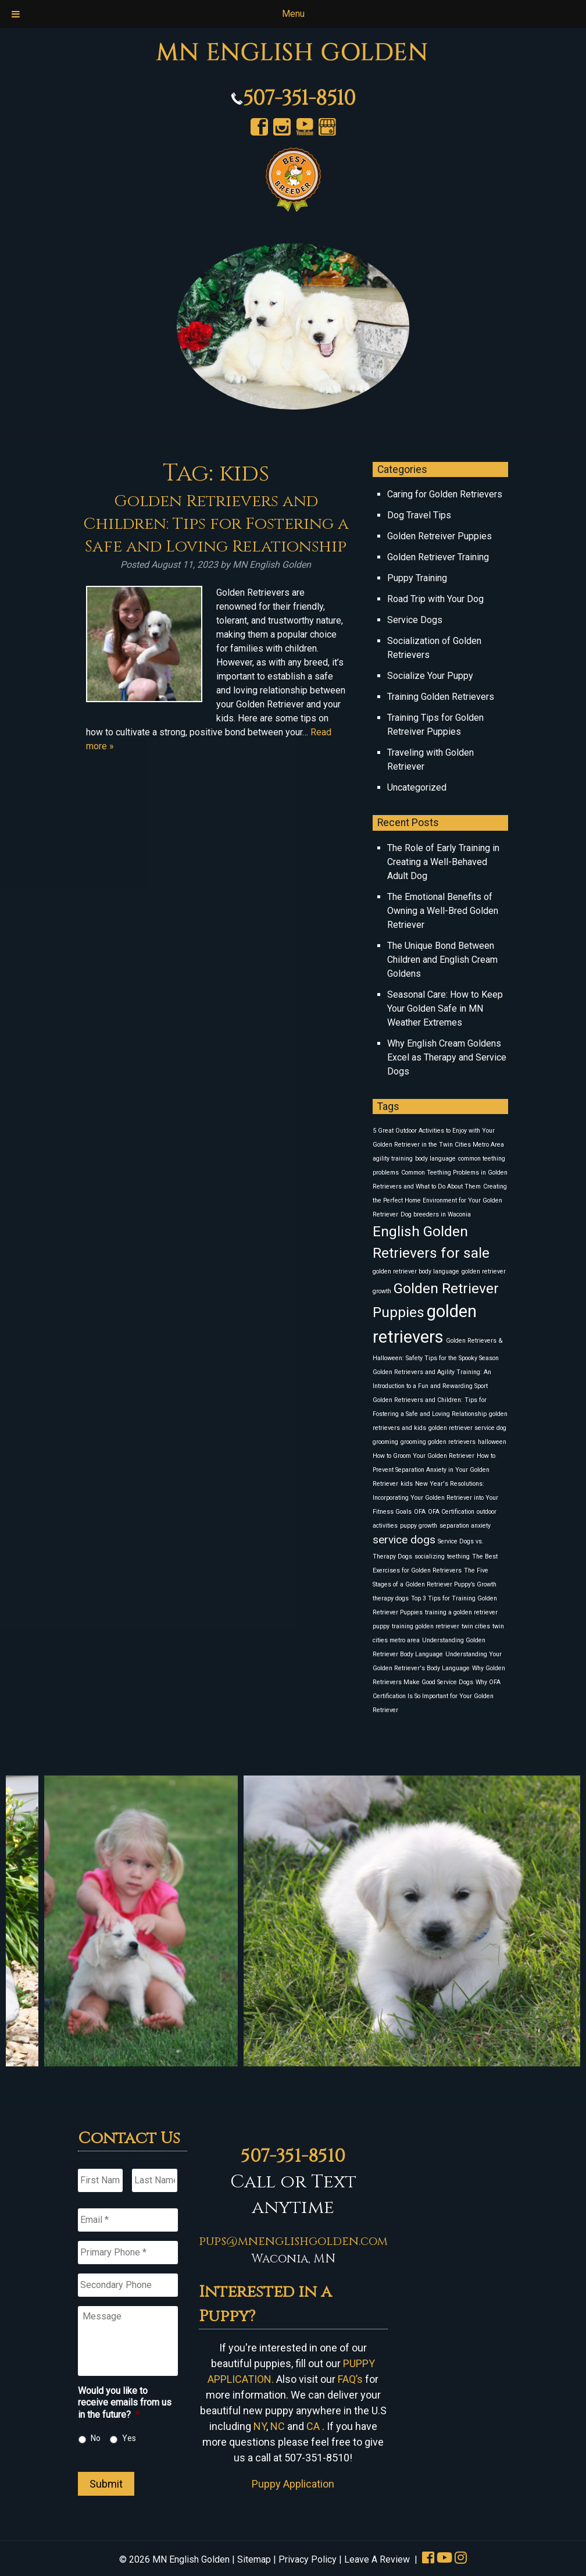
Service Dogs (414, 619)
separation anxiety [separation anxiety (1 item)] (465, 1525)
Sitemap (254, 2559)
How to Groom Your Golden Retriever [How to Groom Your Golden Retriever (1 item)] (423, 1456)
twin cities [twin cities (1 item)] (476, 1626)
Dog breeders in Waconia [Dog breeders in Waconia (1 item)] (436, 1214)
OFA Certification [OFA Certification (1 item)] (451, 1511)
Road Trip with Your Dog (435, 598)
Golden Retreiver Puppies (439, 536)
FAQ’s (350, 2379)
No (96, 2438)
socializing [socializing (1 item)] (430, 1556)
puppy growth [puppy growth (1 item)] (418, 1525)
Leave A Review (377, 2559)
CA (313, 2426)
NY (259, 2426)
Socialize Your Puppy (430, 675)
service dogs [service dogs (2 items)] (404, 1539)
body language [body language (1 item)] (435, 1158)
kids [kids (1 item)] (407, 1484)
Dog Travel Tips (419, 515)
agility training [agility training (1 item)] (393, 1158)
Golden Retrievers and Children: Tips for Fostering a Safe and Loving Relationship (216, 523)
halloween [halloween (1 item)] (492, 1442)
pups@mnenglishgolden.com (293, 2241)
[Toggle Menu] (15, 14)
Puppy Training (417, 577)
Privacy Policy (307, 2559)
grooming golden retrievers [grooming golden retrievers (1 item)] (438, 1442)
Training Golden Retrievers (440, 696)
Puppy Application (293, 2484)
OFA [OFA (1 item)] (420, 1511)
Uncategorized (416, 787)
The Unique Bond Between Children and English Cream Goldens (442, 959)
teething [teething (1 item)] (458, 1556)
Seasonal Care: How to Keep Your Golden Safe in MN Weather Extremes (445, 1008)
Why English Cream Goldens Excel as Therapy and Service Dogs (446, 1057)
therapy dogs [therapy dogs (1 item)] (391, 1598)
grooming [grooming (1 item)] (385, 1442)
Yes (129, 2438)
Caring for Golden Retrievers (444, 494)
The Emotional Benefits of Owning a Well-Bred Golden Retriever (442, 910)
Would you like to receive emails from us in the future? (124, 2403)
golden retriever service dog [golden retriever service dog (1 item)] (467, 1428)
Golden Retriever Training (438, 557)
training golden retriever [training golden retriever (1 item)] (425, 1626)
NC (277, 2426)
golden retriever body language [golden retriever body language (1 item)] (416, 1271)
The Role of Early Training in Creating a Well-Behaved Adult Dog (443, 861)
